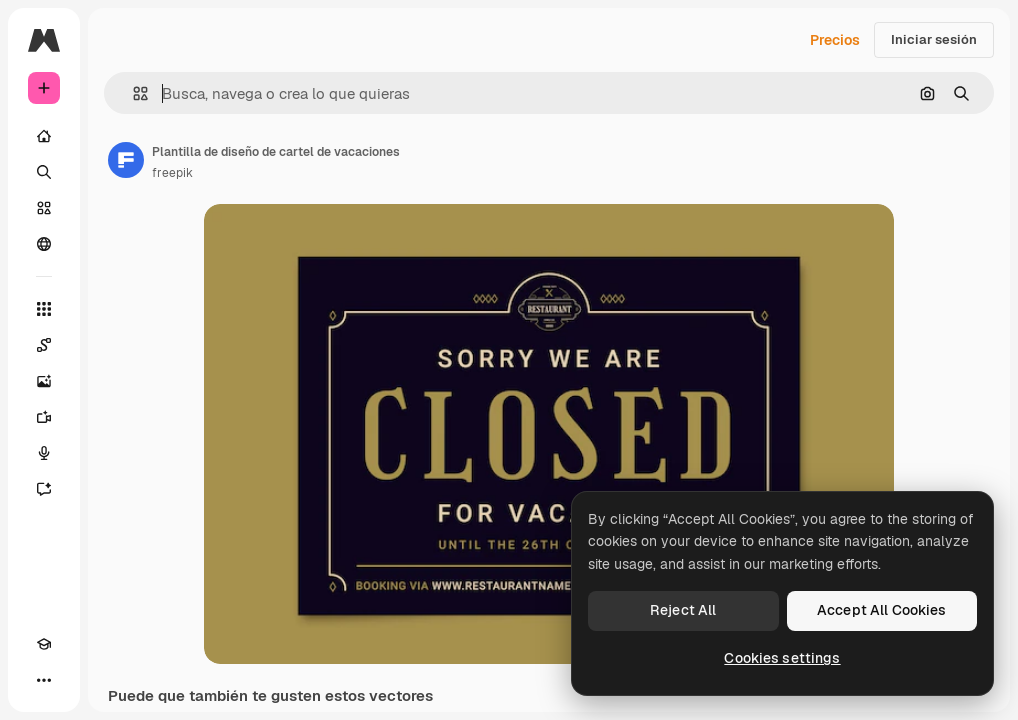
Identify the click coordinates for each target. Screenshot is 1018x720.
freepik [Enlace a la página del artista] (172, 173)
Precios (835, 40)
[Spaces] (44, 345)
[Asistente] (44, 489)
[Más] (44, 680)
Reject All (683, 610)
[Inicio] (44, 136)
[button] (132, 93)
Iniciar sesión (934, 39)
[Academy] (44, 644)
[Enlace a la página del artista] (126, 160)
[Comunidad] (44, 244)
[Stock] (44, 208)
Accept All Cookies (882, 610)
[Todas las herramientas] (44, 309)
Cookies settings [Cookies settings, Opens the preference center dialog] (782, 658)
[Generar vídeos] (44, 417)
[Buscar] (44, 172)
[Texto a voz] (44, 453)
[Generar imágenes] (44, 381)
